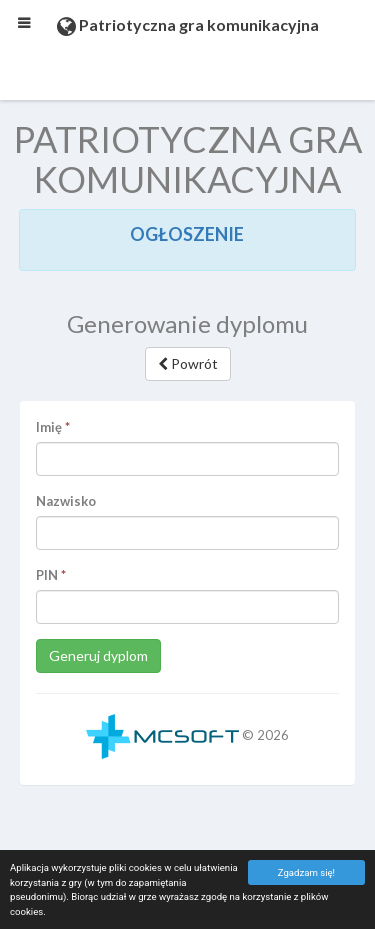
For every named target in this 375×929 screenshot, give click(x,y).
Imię (49, 427)
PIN (47, 575)
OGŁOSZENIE (187, 234)
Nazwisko (66, 501)
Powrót (188, 363)
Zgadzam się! (306, 872)
